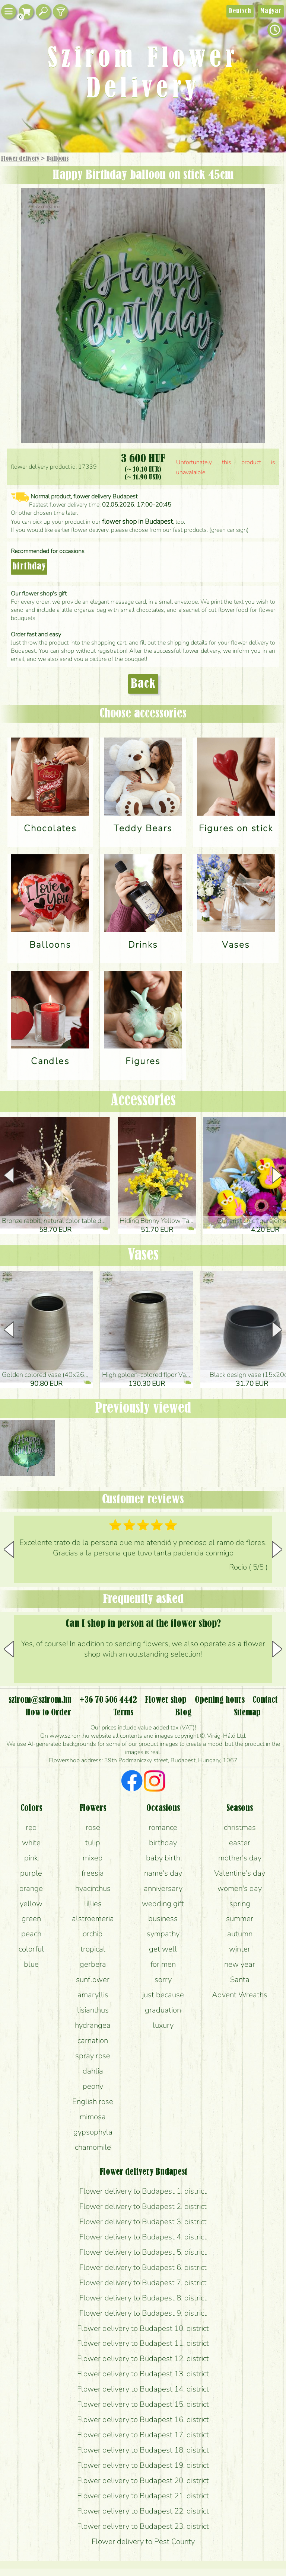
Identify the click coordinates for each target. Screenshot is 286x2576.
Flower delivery (20, 159)
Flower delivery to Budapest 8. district (143, 2298)
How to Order (48, 1713)
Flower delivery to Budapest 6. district (143, 2267)
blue (31, 1964)
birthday (29, 566)
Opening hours (220, 1700)
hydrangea (93, 2025)
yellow (31, 1903)
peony (93, 2086)
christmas (240, 1827)
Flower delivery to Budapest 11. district (143, 2343)
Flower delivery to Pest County (143, 2541)
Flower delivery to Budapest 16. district (143, 2419)
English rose (92, 2101)
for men (163, 1964)
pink (31, 1858)
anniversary (163, 1888)
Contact (264, 1700)
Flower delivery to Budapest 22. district (143, 2511)
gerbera (93, 1964)
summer (239, 1918)
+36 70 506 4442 (108, 1700)
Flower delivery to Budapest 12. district (143, 2358)
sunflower (92, 1979)
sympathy (163, 1933)
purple (31, 1873)
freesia (93, 1873)
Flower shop (166, 1700)
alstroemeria (93, 1918)
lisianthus (93, 2010)
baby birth (163, 1858)
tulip (92, 1842)
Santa (240, 1979)
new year (239, 1964)
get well (163, 1949)
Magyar (271, 11)
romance (163, 1827)
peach (31, 1933)
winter (239, 1949)
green (31, 1918)
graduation (163, 2010)
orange (31, 1888)
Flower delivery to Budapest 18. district (143, 2450)
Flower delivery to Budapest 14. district (143, 2389)
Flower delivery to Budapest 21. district (143, 2495)
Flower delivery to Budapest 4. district (143, 2237)
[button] (277, 1175)
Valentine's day (239, 1873)
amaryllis (92, 1994)
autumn (239, 1933)
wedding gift (163, 1903)
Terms (123, 1713)
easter (239, 1842)
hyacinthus (93, 1888)
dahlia (93, 2071)
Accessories (143, 1100)
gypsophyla (92, 2132)
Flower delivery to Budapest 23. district (143, 2526)
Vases (143, 1255)
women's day (239, 1888)
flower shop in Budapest (137, 521)
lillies (93, 1903)
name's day (163, 1873)
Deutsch (240, 11)
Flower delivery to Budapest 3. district (143, 2221)
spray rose (92, 2055)
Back (143, 684)
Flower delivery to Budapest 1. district (143, 2191)
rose (93, 1827)
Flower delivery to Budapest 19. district (143, 2465)
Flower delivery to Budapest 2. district (143, 2206)
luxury (163, 2025)
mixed (93, 1858)
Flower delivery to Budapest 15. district (143, 2404)
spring (239, 1903)
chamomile (93, 2147)
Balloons (58, 159)
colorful (31, 1949)
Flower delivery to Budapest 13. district (143, 2373)
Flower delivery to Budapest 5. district (143, 2252)
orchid (93, 1933)
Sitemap (247, 1713)
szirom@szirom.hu (40, 1700)
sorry (163, 1979)
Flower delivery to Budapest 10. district (143, 2328)
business (163, 1918)
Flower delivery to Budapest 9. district (143, 2313)
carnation (92, 2040)
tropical (92, 1949)
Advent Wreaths (239, 1994)
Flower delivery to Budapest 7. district (143, 2282)
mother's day (239, 1858)
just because (163, 1994)
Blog (183, 1713)
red (31, 1827)
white (31, 1842)
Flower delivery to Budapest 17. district (143, 2434)
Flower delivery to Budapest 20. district (143, 2480)
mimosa (93, 2116)
